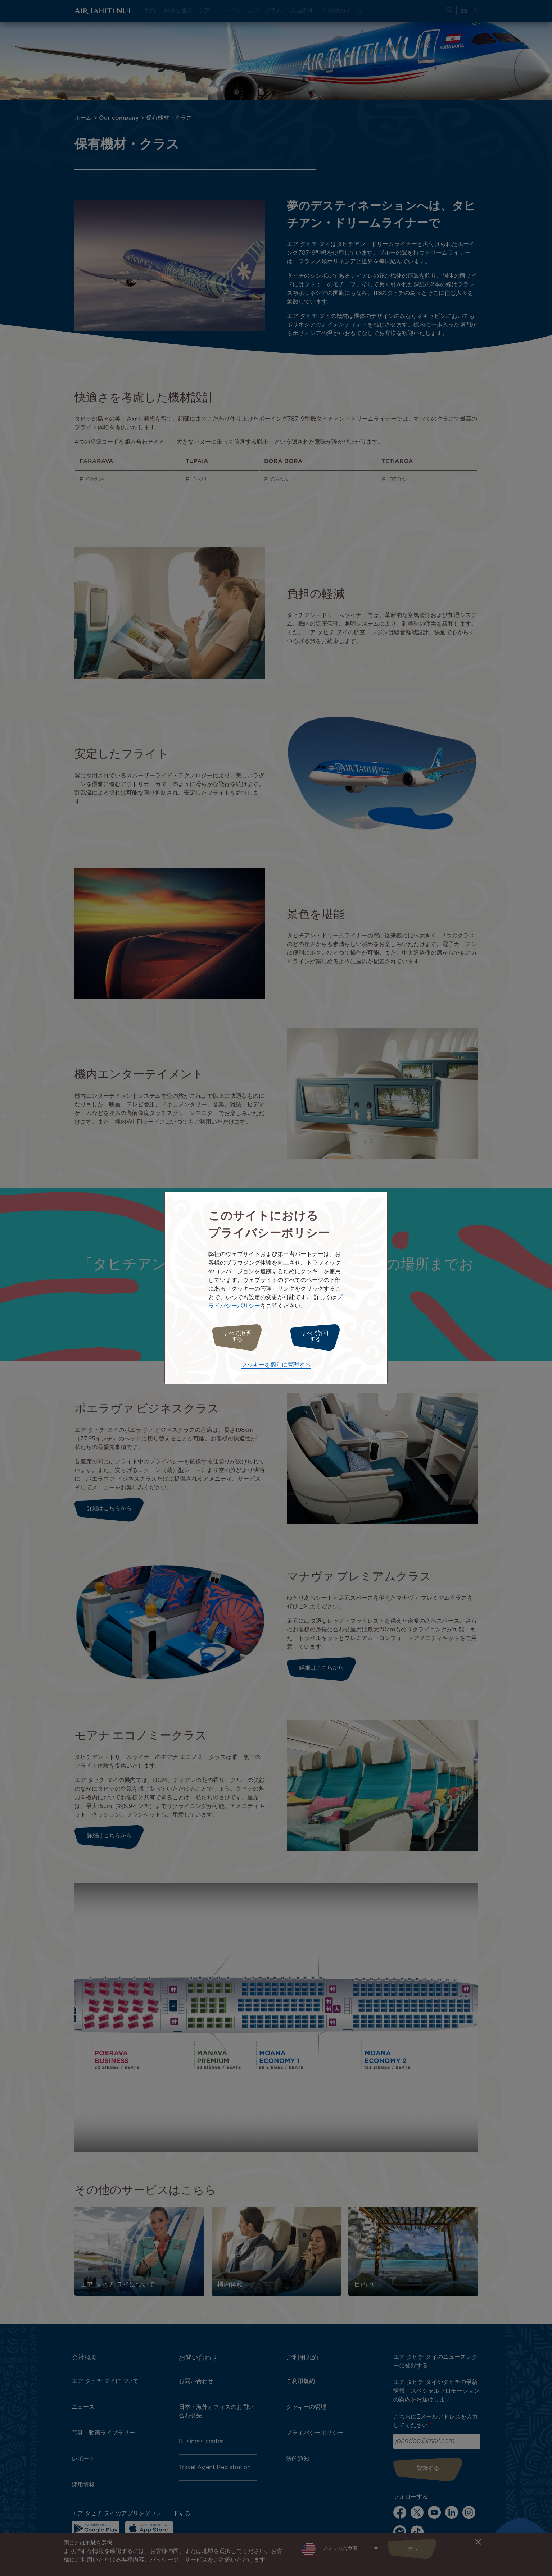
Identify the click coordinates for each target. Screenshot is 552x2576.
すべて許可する (318, 1336)
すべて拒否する (233, 1336)
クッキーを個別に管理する (276, 1363)
